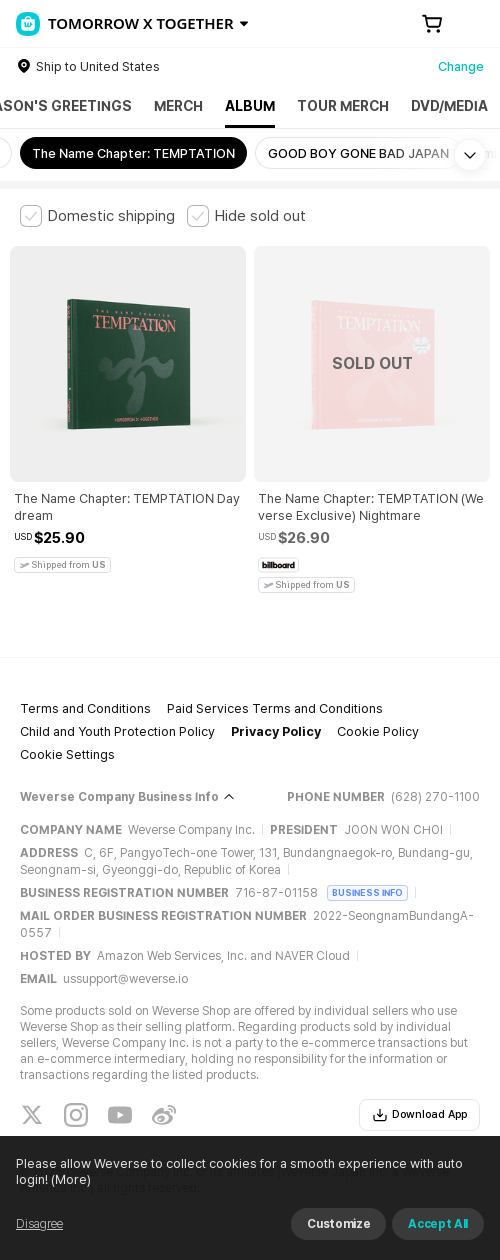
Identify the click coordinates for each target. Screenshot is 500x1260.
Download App (419, 1115)
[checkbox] (97, 216)
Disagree (39, 1224)
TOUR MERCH (343, 106)
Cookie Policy (378, 731)
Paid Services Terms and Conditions (275, 708)
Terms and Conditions (85, 708)
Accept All (438, 1224)
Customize (338, 1224)
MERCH (178, 106)
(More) (69, 1179)
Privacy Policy (276, 731)
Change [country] (461, 66)
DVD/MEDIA (449, 106)
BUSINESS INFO (367, 892)
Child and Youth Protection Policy (117, 731)
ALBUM (250, 106)
